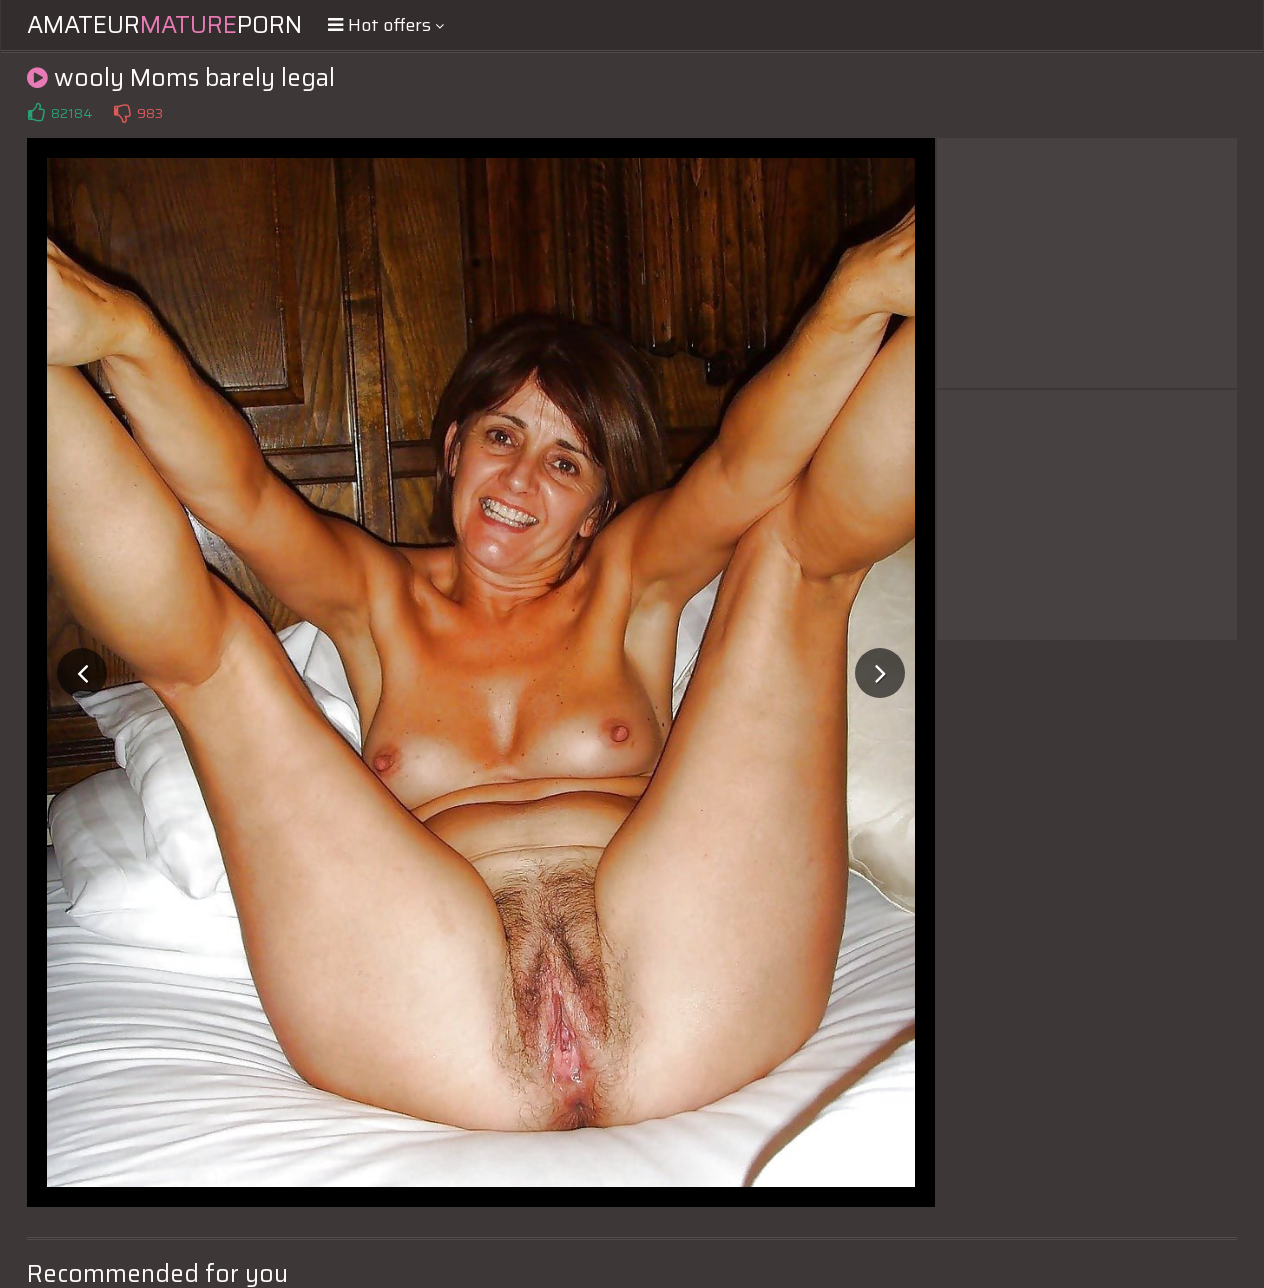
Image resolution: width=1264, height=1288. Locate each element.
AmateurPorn (164, 25)
